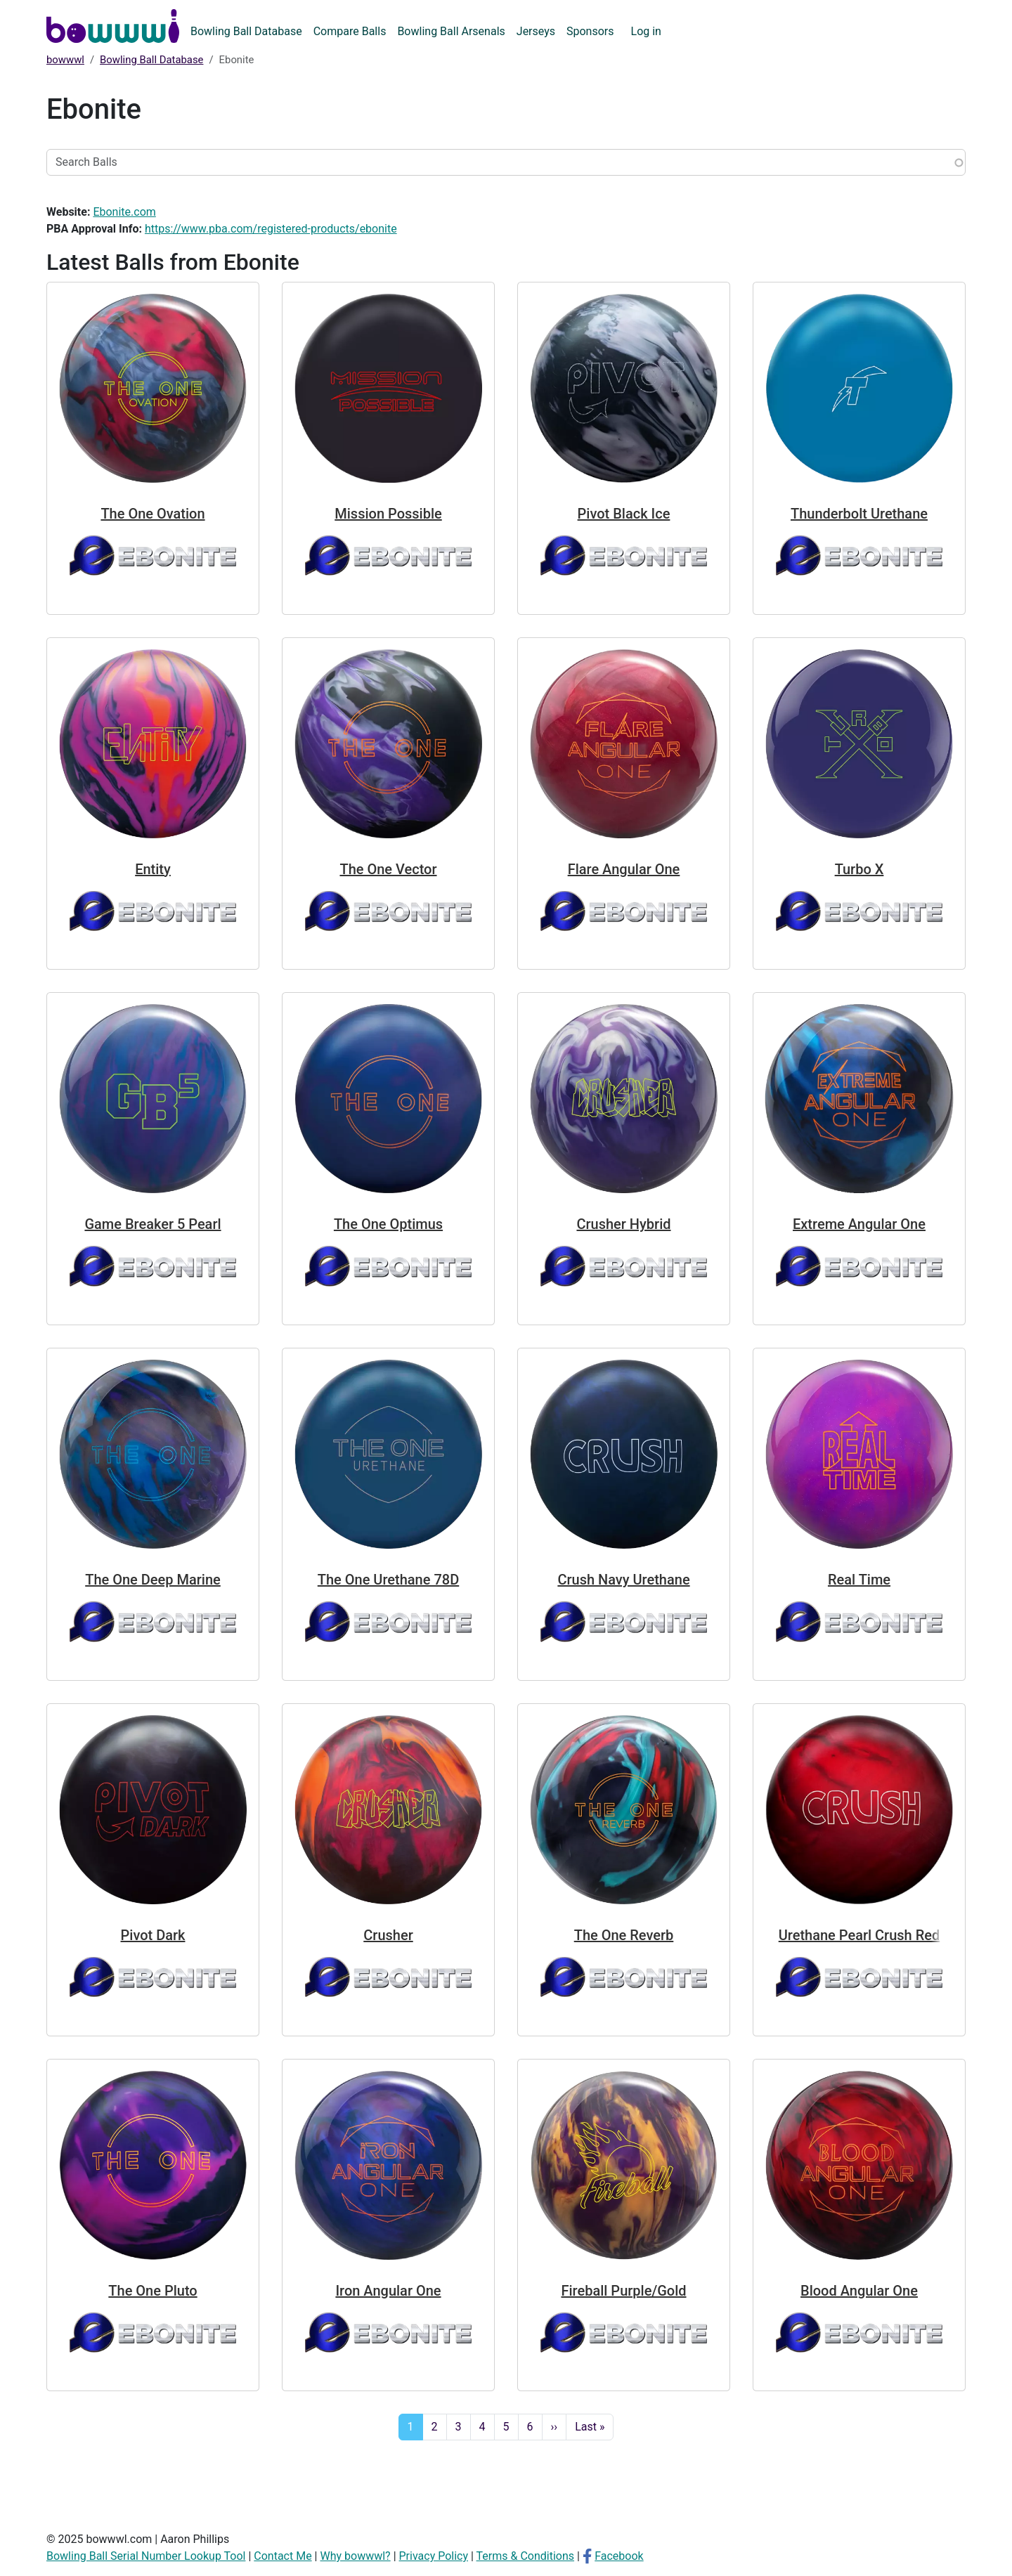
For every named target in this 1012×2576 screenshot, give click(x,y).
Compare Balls (350, 31)
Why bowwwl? (355, 2556)
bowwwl (65, 59)
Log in (646, 31)
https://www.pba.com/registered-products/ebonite (271, 228)
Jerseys (536, 31)
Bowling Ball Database (246, 31)
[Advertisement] (506, 2483)
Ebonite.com (124, 212)
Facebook (619, 2556)
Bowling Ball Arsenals (451, 31)
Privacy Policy (434, 2556)
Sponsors (590, 31)
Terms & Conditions (525, 2556)
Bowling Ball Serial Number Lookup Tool (145, 2556)
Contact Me (282, 2556)
